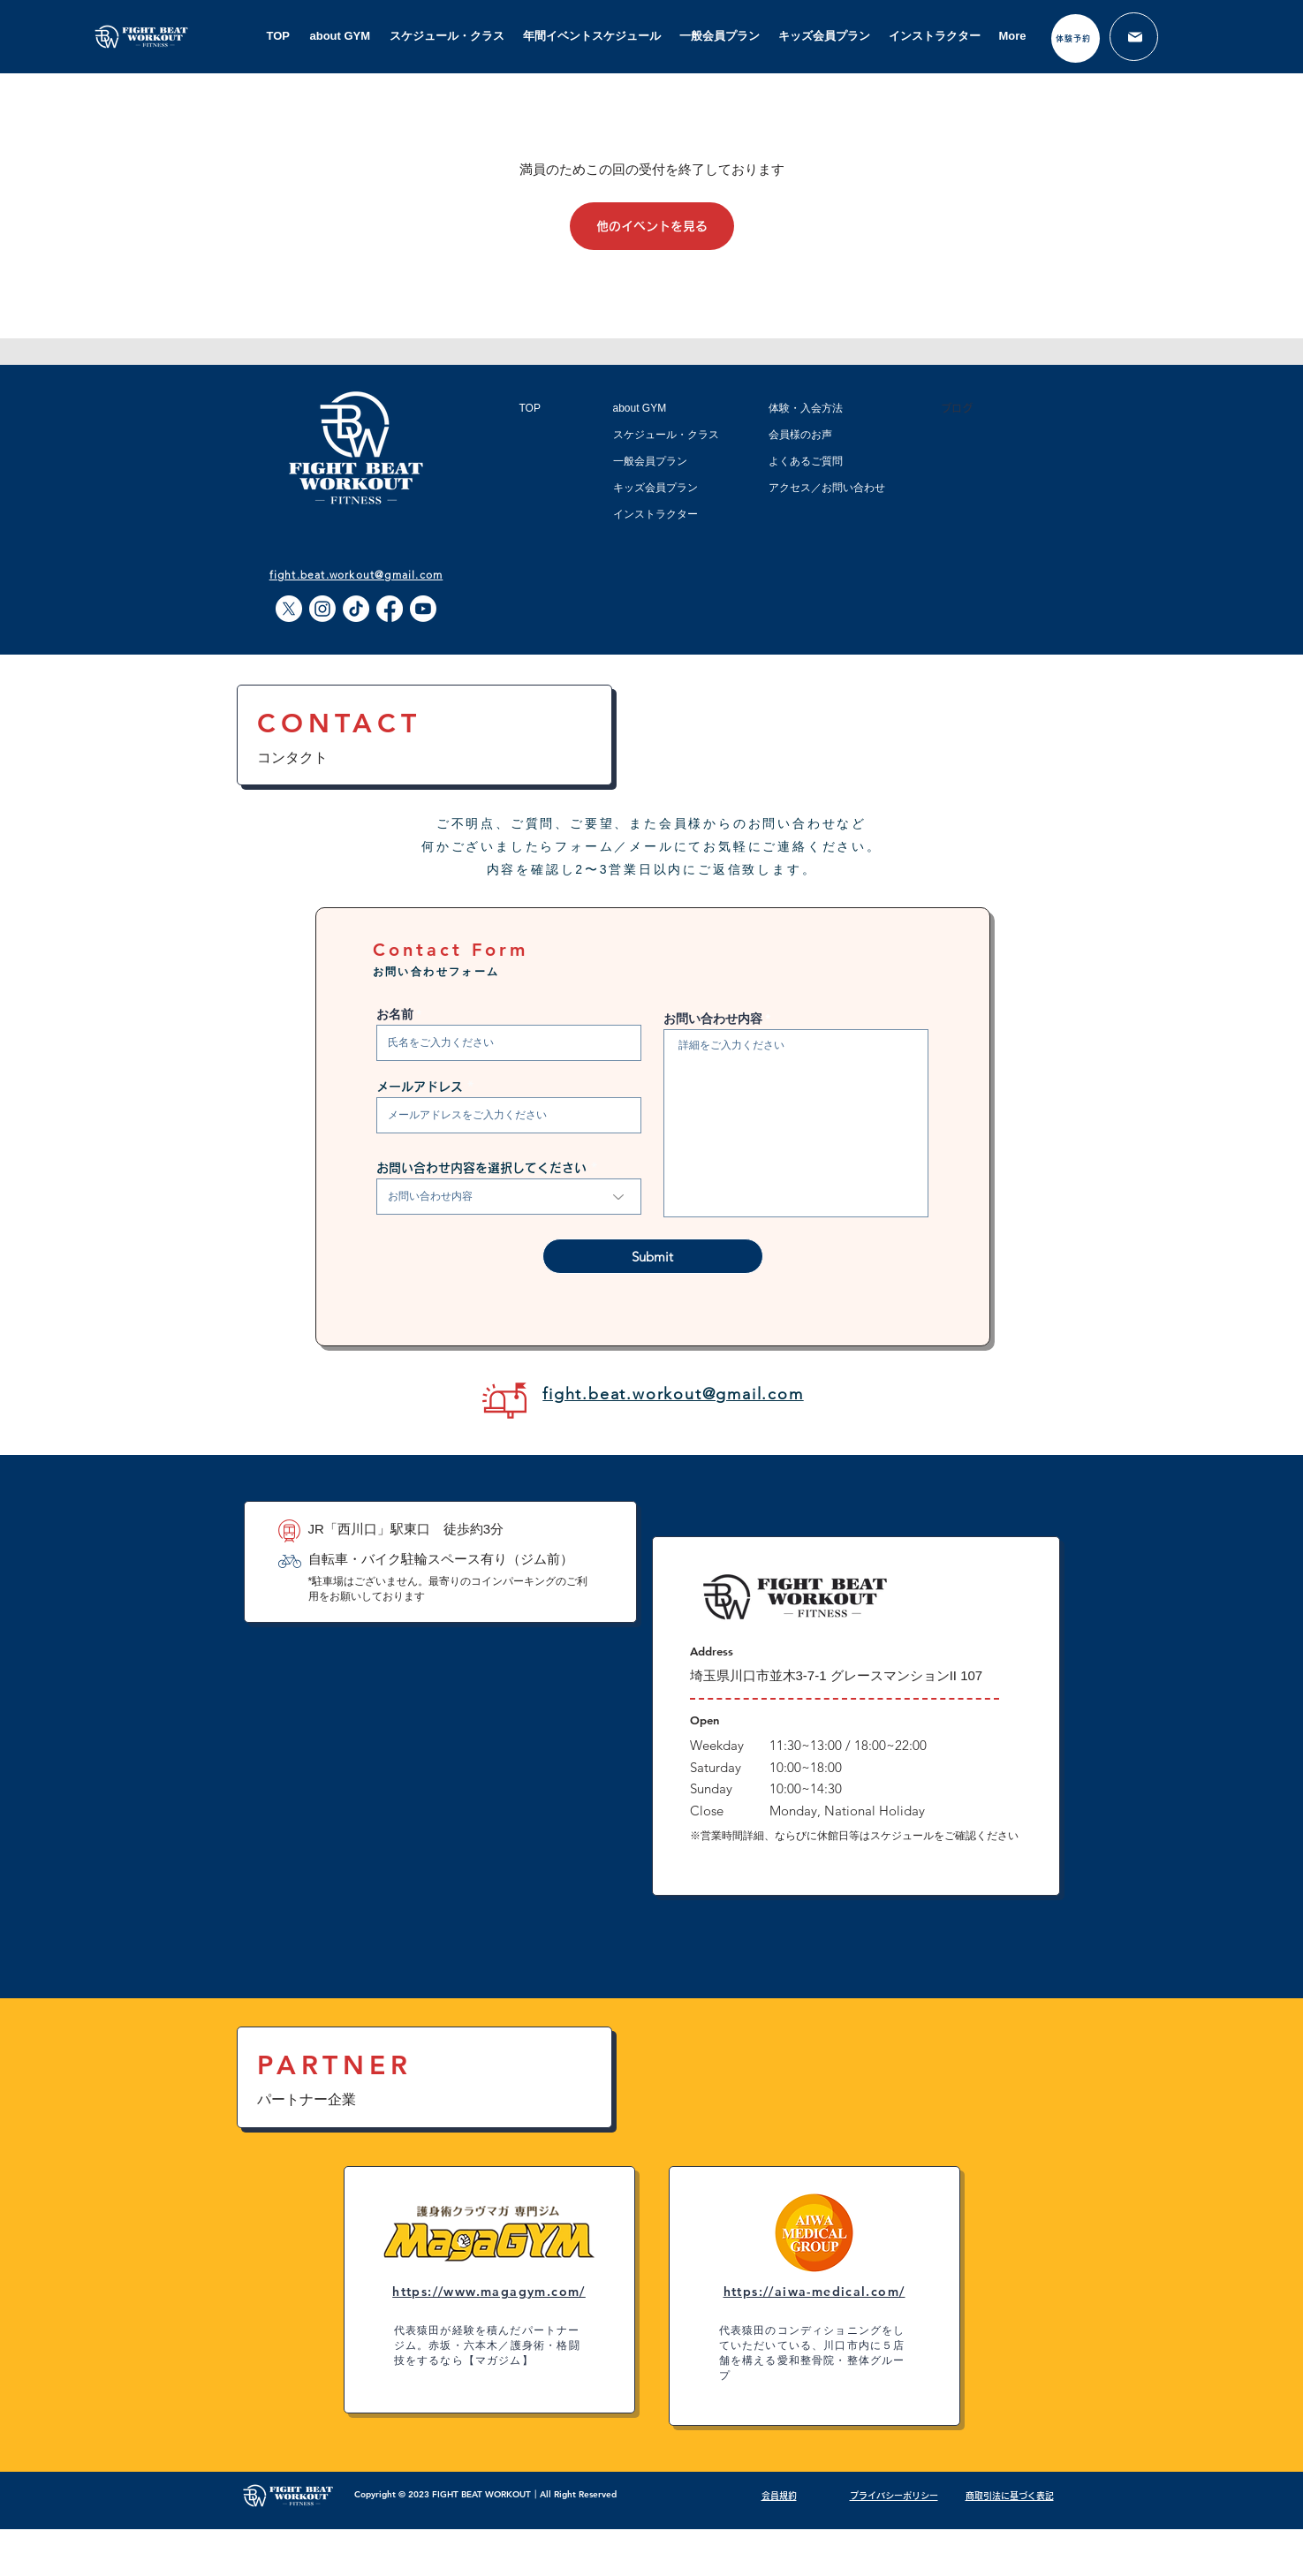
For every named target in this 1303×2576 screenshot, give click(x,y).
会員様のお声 (800, 434)
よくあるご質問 (806, 461)
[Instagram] (322, 608)
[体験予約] (1075, 38)
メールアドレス (419, 1086)
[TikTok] (356, 608)
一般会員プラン (650, 461)
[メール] (1134, 36)
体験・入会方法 (806, 408)
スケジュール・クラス (666, 434)
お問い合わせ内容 (712, 1018)
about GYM (640, 408)
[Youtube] (423, 608)
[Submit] (652, 1256)
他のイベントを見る (652, 226)
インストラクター (655, 514)
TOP (530, 408)
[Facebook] (389, 608)
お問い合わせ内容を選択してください (481, 1168)
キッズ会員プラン (655, 487)
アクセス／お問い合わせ (827, 487)
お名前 (394, 1014)
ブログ (957, 408)
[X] (289, 608)
